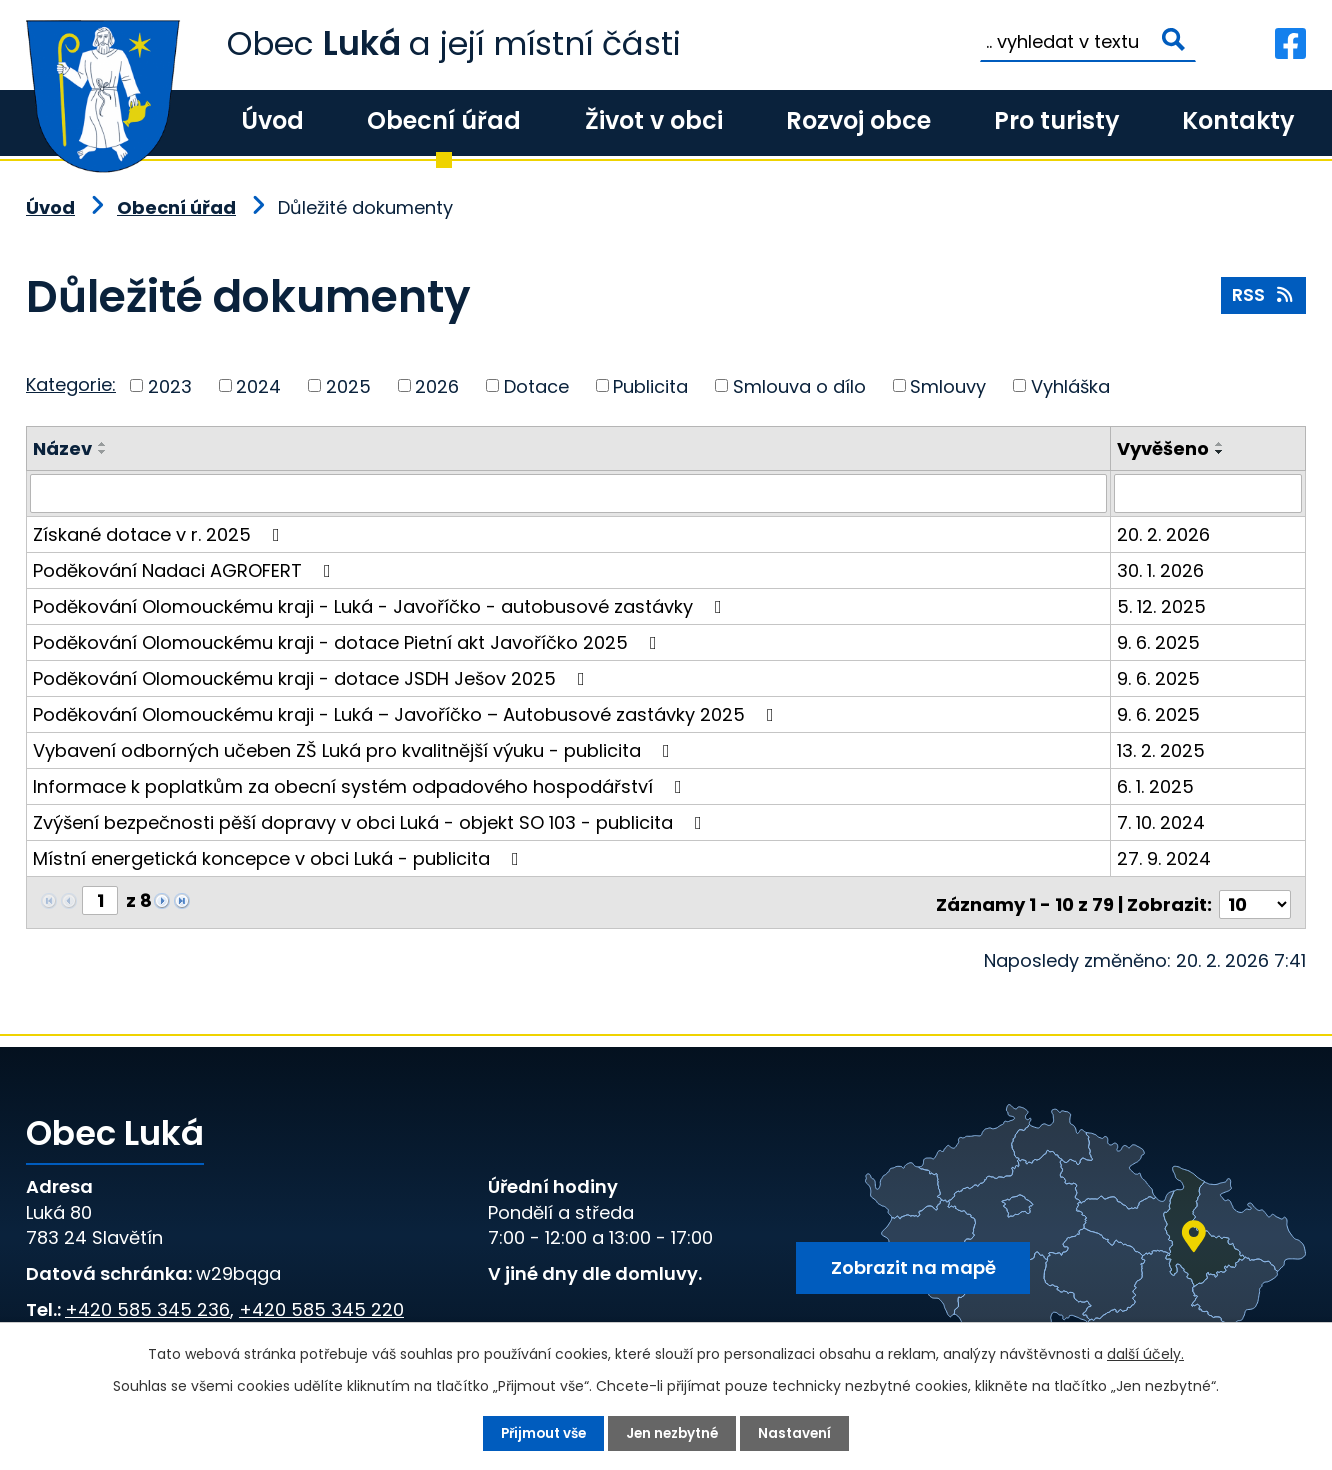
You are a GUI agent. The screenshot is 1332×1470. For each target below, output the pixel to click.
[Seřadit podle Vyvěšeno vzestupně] (1221, 444)
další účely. (1145, 1353)
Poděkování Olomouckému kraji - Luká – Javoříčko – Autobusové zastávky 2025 (407, 713)
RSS (1263, 297)
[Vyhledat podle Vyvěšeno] (1208, 493)
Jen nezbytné (674, 1433)
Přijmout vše (539, 1433)
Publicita (650, 385)
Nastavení (800, 1433)
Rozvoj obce (858, 120)
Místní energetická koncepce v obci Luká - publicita (280, 857)
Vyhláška (1070, 385)
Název (62, 448)
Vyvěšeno (1164, 448)
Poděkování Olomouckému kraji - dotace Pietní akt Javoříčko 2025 (349, 641)
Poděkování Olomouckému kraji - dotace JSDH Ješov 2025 (313, 677)
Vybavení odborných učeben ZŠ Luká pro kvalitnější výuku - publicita (355, 749)
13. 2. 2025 (1162, 749)
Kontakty (1238, 120)
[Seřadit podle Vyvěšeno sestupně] (1221, 452)
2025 (348, 385)
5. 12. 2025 (1162, 605)
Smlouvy (948, 385)
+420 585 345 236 (147, 1304)
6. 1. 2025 (1156, 785)
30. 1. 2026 (1161, 569)
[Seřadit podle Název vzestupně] (103, 444)
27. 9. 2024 (1165, 857)
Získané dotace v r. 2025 (160, 533)
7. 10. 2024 (1162, 821)
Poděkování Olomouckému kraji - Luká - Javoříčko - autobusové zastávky (381, 605)
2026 (437, 385)
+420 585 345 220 (321, 1304)
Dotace (536, 385)
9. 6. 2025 (1159, 641)
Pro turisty (1056, 120)
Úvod (272, 120)
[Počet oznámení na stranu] (1255, 899)
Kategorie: (71, 384)
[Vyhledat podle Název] (569, 493)
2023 (170, 385)
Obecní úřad (444, 120)
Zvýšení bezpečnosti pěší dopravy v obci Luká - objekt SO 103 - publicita (371, 821)
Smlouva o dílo (799, 385)
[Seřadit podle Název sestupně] (103, 452)
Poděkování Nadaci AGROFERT (186, 569)
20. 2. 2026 (1164, 533)
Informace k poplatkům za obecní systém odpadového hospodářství (361, 785)
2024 (258, 385)
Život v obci (654, 120)
